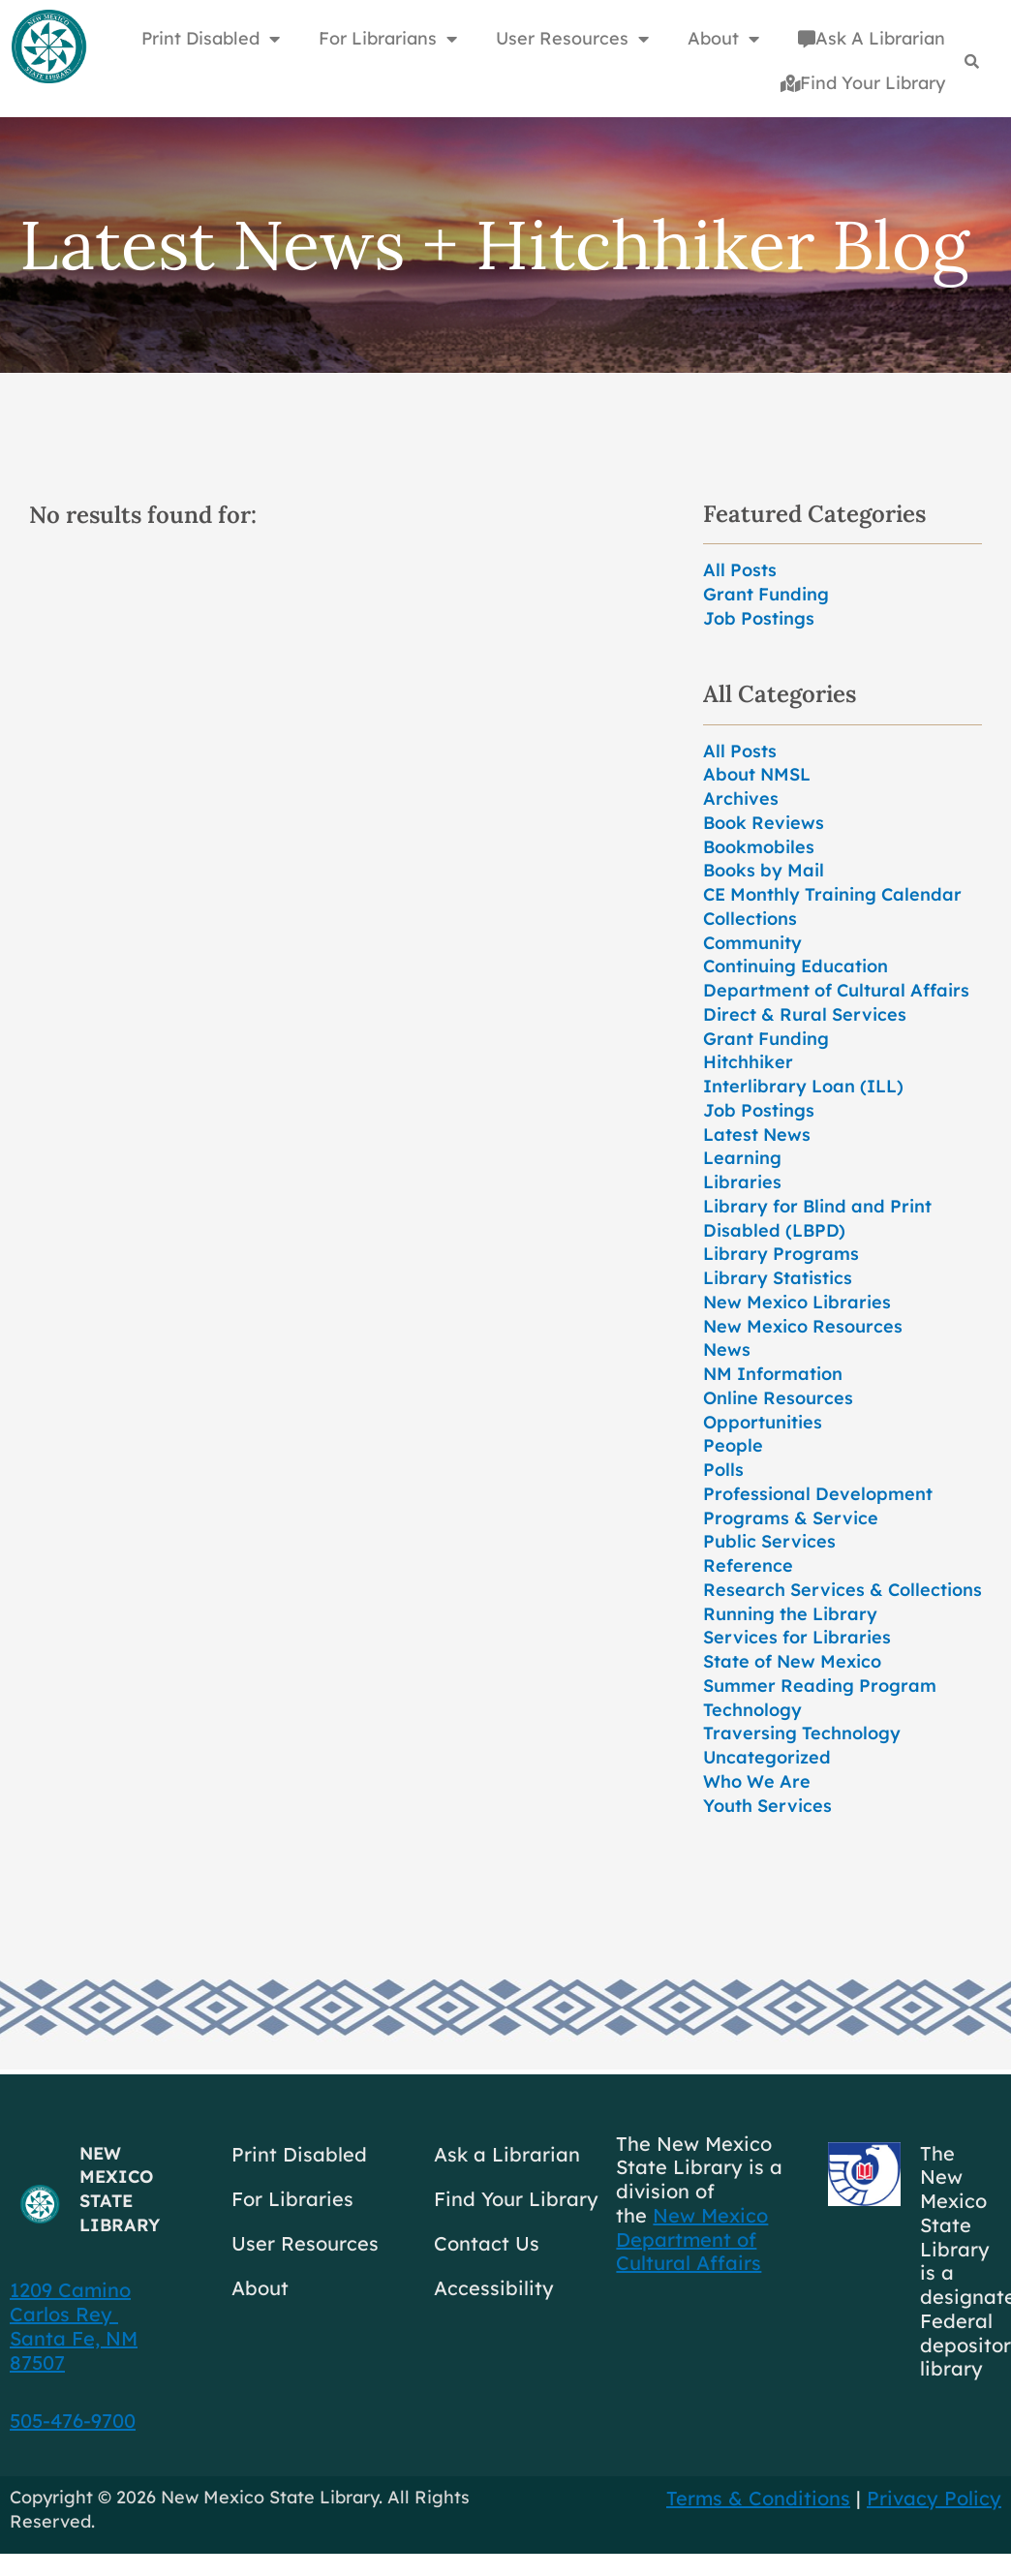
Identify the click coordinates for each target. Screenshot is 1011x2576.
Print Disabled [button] (210, 38)
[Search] (972, 61)
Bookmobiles (758, 847)
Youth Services (767, 1805)
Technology (752, 1710)
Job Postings (758, 618)
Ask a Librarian (507, 2154)
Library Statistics (777, 1278)
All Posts (740, 570)
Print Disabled (299, 2154)
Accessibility (494, 2288)
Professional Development (818, 1494)
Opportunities (762, 1422)
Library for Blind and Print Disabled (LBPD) (817, 1218)
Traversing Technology (802, 1733)
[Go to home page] (48, 47)
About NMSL (757, 774)
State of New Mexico (792, 1661)
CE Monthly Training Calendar (832, 894)
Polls (723, 1469)
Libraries (742, 1182)
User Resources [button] (572, 38)
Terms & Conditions (758, 2498)
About (260, 2288)
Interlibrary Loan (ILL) (803, 1086)
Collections (750, 918)
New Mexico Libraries (797, 1302)
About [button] (723, 38)
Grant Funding (766, 594)
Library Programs (781, 1253)
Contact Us (486, 2243)
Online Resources (778, 1398)
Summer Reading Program (819, 1685)
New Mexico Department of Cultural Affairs (692, 2239)
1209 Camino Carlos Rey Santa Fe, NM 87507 (74, 2326)
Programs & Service (790, 1518)
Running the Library (790, 1614)
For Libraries (292, 2199)
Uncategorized (767, 1757)
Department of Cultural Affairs (836, 990)
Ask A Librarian (871, 38)
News (727, 1349)
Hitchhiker (748, 1062)
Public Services (769, 1541)
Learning (742, 1158)
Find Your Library (863, 83)
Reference (748, 1565)
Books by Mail (763, 870)
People (733, 1445)
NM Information (772, 1374)
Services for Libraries (797, 1637)
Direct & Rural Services (804, 1014)
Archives (741, 798)
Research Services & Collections (842, 1590)
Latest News (757, 1134)
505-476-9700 (73, 2420)
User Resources (305, 2243)
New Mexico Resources (803, 1326)
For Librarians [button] (388, 38)
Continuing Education (795, 966)
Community (752, 943)
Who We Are (757, 1781)
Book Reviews (763, 823)
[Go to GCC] (864, 2174)
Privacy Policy (934, 2498)
